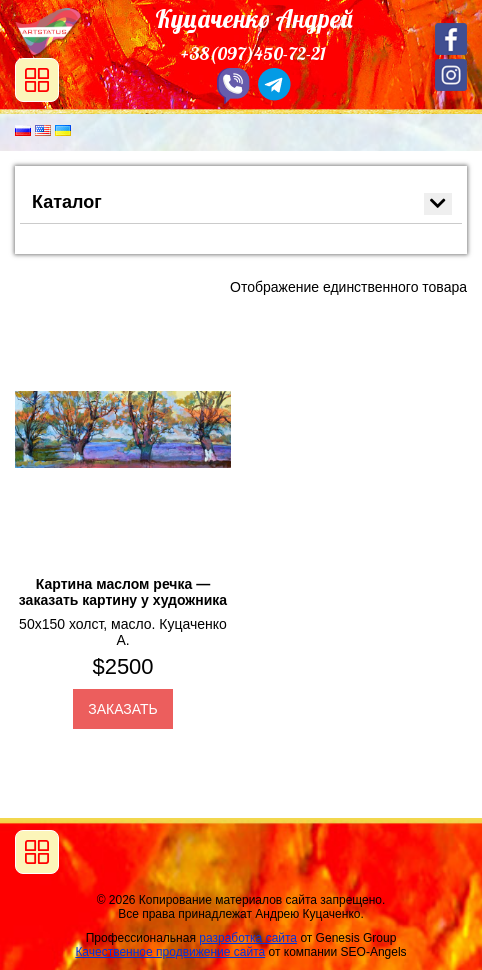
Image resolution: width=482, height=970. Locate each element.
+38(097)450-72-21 (253, 53)
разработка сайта (248, 938)
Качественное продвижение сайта (170, 952)
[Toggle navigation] (37, 852)
